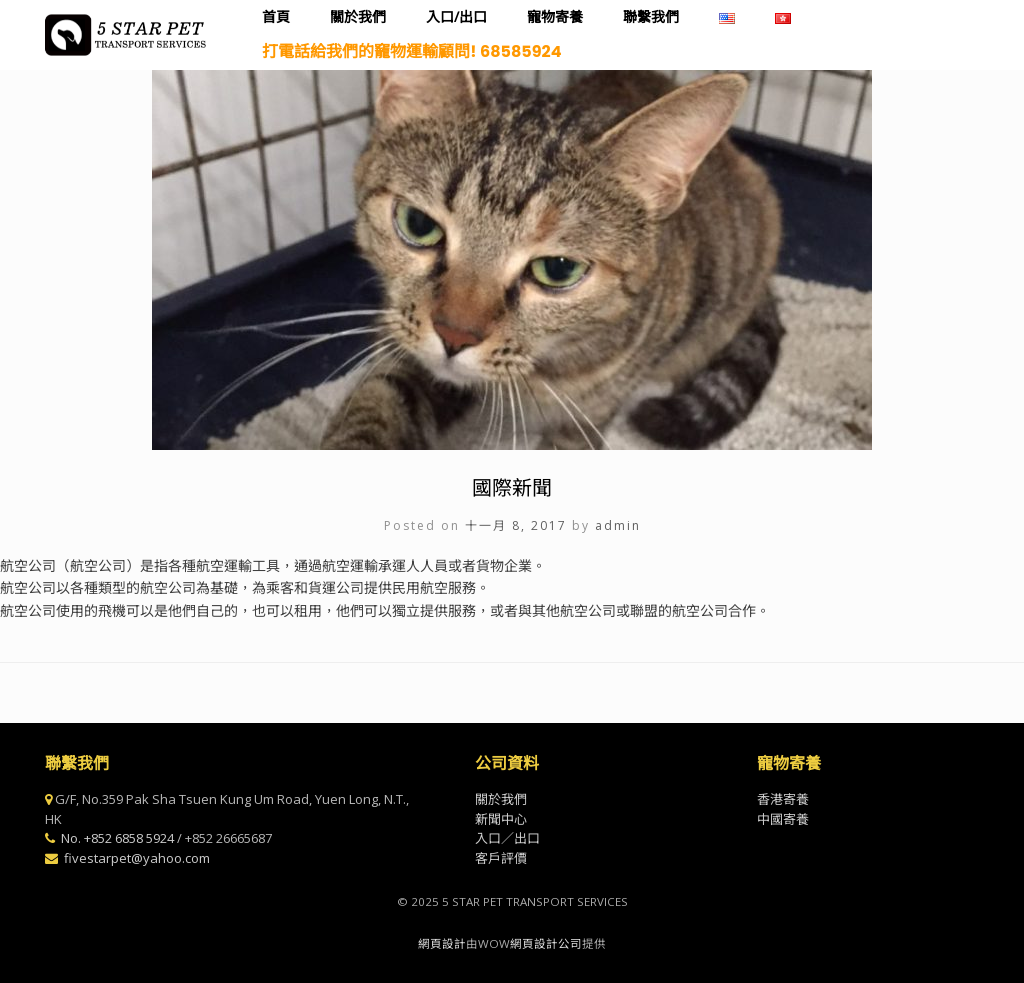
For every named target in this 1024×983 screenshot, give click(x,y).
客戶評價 (501, 858)
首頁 (276, 16)
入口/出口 (456, 16)
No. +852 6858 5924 (117, 838)
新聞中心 (501, 819)
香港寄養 (783, 799)
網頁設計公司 (546, 943)
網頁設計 (442, 943)
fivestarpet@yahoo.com (137, 858)
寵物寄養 (555, 16)
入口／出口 (507, 838)
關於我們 (358, 16)
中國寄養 (783, 819)
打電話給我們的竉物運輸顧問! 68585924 (411, 51)
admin (618, 525)
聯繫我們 (651, 16)
